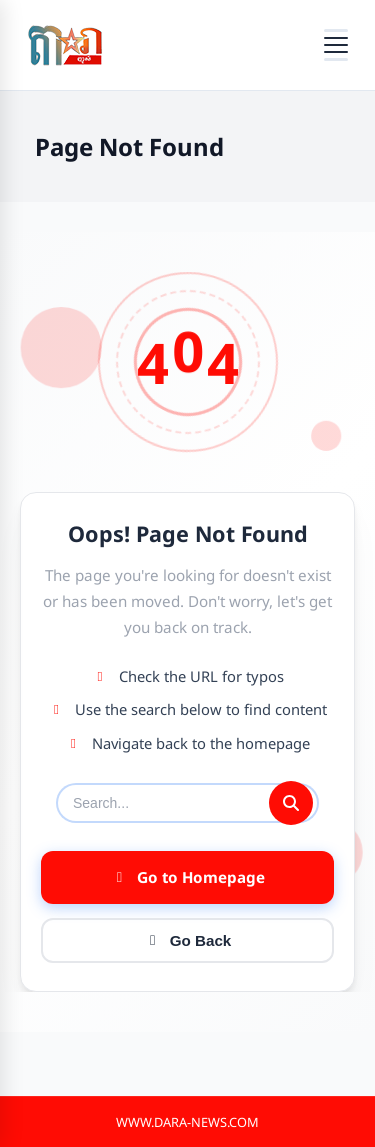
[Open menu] (336, 45)
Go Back (188, 940)
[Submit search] (291, 803)
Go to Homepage (188, 877)
